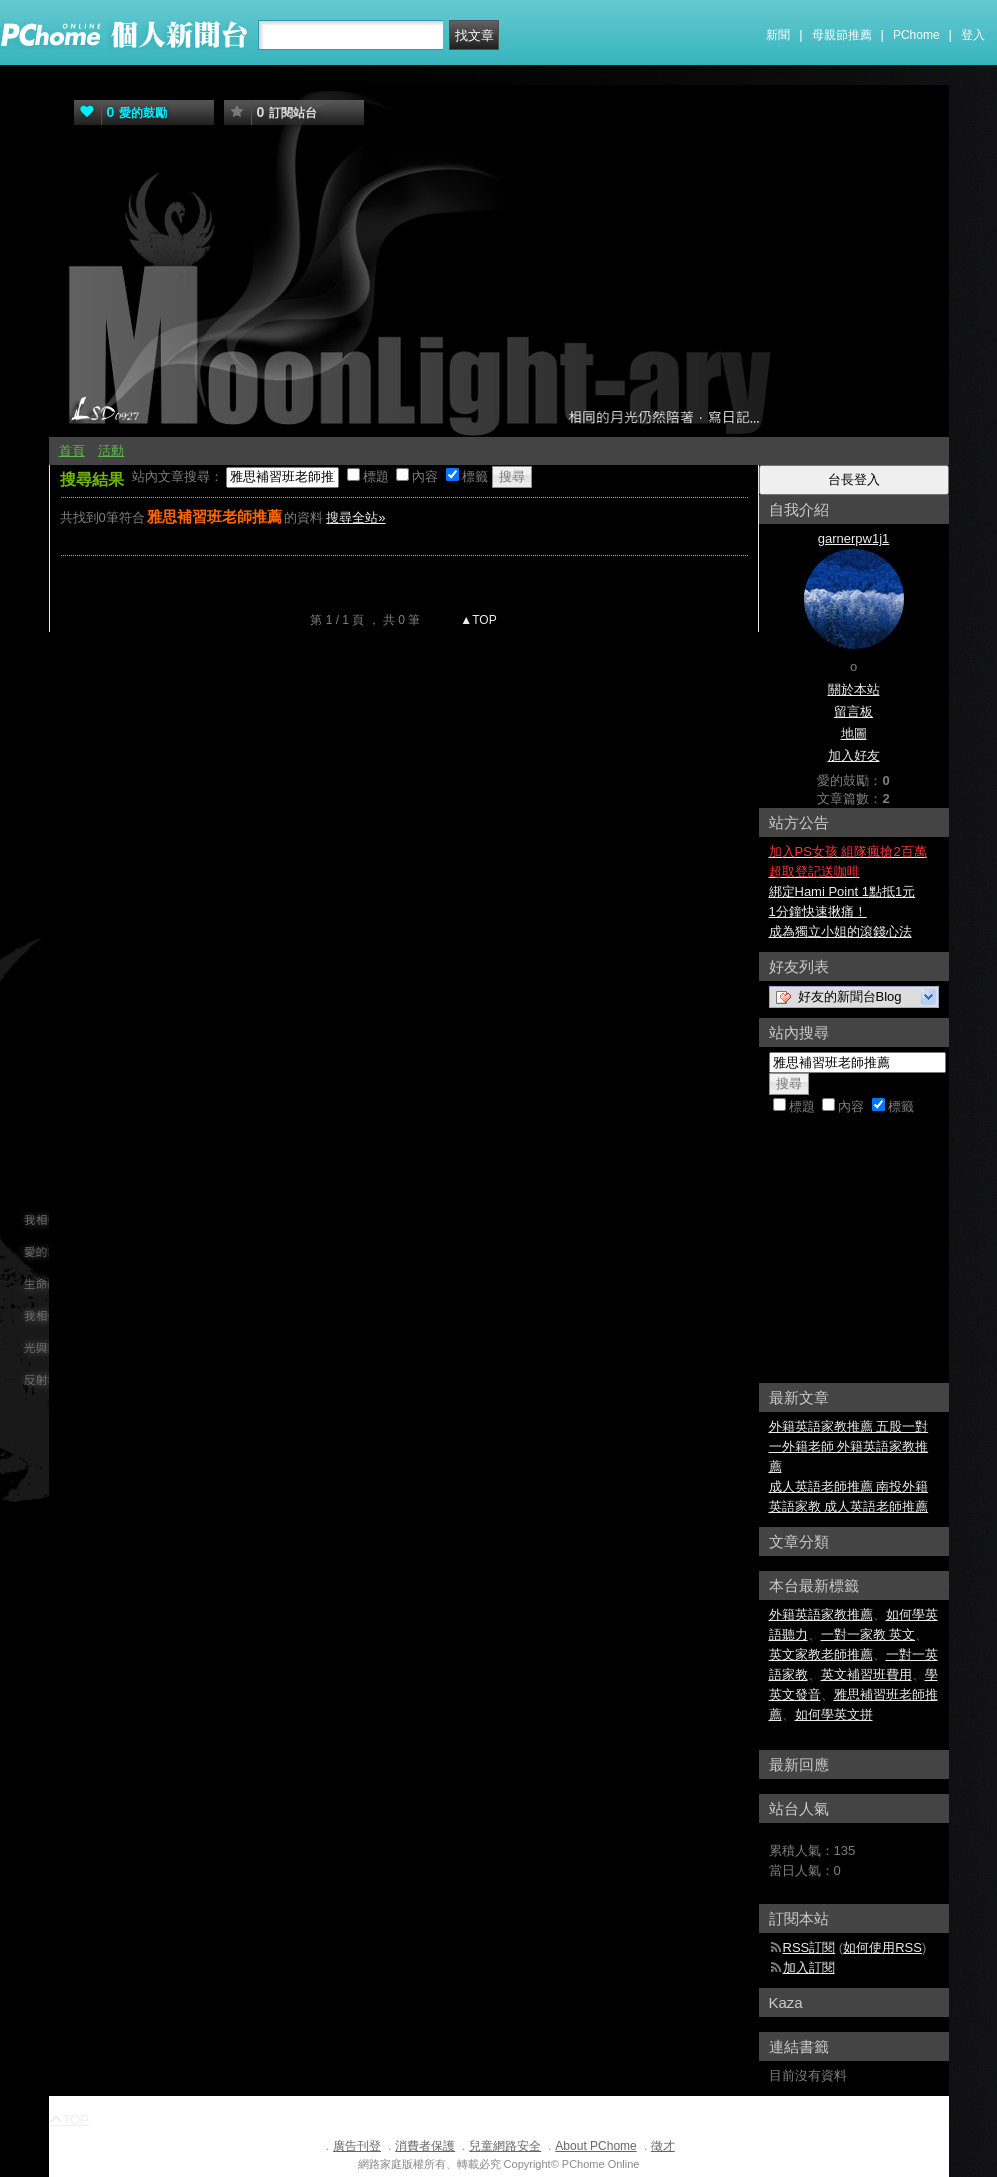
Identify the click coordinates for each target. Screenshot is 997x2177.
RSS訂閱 (809, 1947)
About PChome (595, 2146)
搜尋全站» (355, 517)
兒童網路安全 (505, 2146)
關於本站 (854, 689)
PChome (916, 35)
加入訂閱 (809, 1967)
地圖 (854, 733)
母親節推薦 (842, 35)
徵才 (663, 2146)
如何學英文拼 (834, 1714)
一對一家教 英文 (868, 1634)
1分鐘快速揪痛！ (818, 911)
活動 (111, 450)
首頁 (72, 450)
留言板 (853, 711)
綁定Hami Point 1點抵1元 (842, 891)
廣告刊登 (357, 2146)
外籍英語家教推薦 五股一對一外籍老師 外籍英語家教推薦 (849, 1446)
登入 (973, 35)
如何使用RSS (882, 1947)
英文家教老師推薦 (821, 1654)
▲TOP (477, 620)
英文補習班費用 (866, 1674)
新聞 (778, 35)
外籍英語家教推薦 (821, 1614)
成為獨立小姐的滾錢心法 (840, 931)
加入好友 (854, 755)
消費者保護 (425, 2146)
